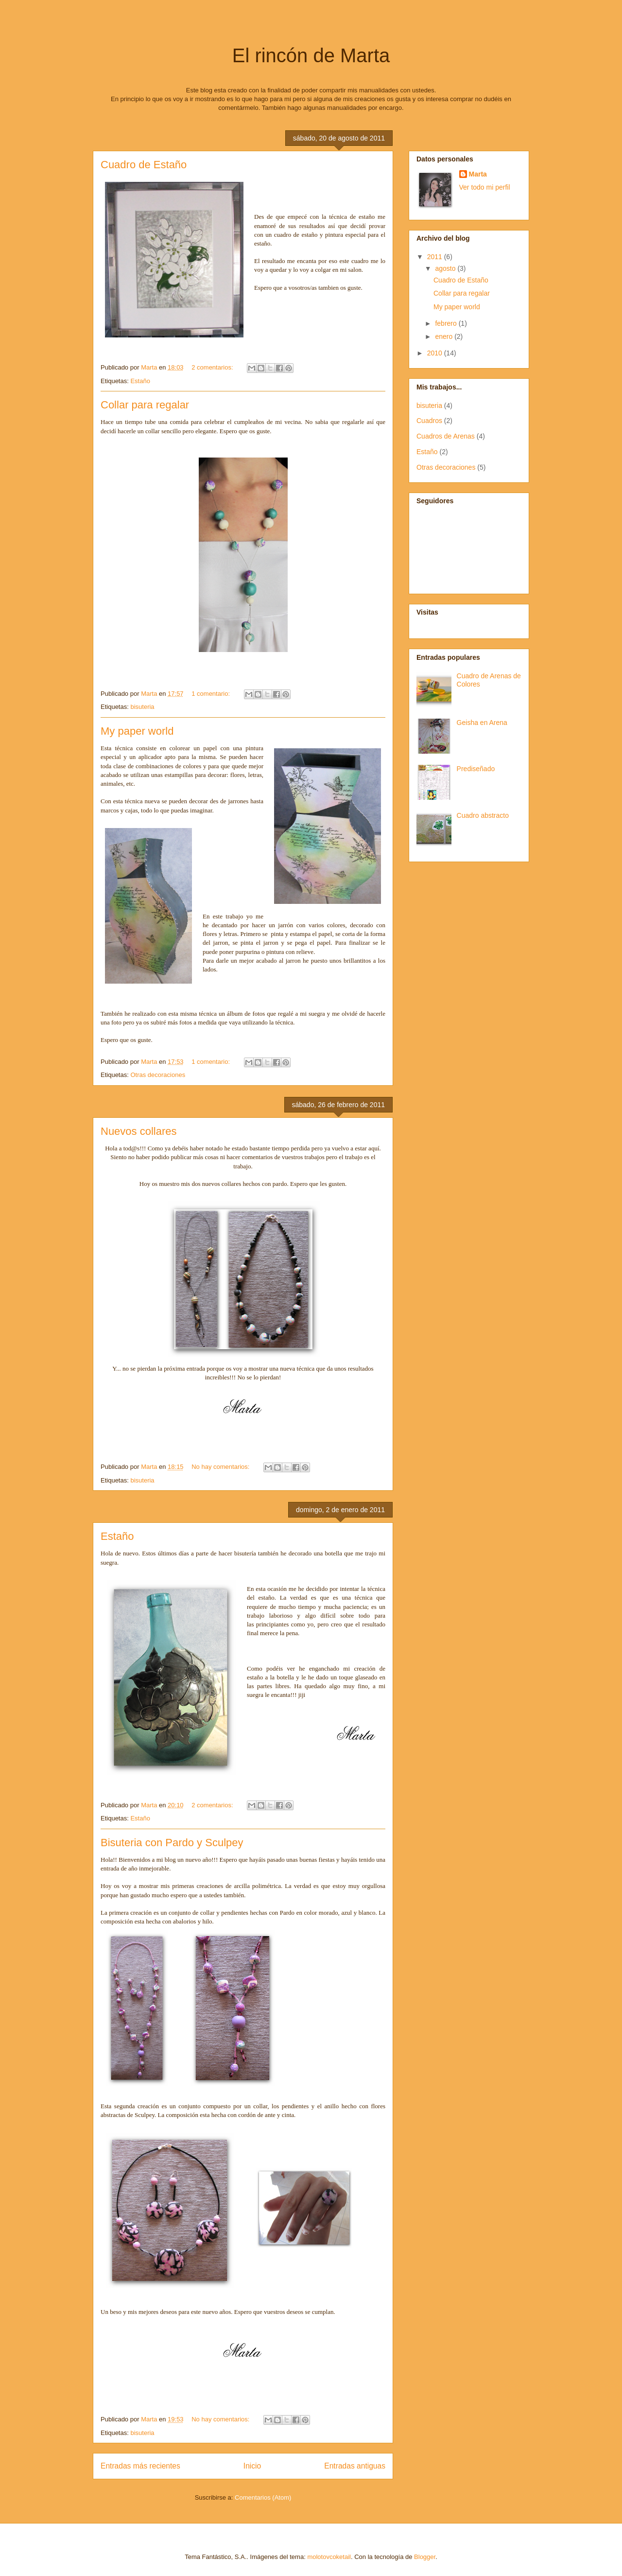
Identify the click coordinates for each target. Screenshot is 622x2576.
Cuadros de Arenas (445, 436)
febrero (446, 323)
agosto (446, 268)
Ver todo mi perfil (484, 187)
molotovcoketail (329, 2556)
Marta (478, 174)
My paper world (137, 731)
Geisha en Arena (482, 722)
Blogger (424, 2556)
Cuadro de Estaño (144, 165)
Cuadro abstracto (483, 815)
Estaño (140, 381)
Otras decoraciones (157, 1074)
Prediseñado (476, 769)
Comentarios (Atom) (263, 2497)
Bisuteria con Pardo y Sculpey (172, 1842)
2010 (435, 353)
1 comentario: (211, 693)
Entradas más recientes (140, 2466)
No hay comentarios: (221, 1466)
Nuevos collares (139, 1131)
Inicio (252, 2466)
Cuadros (429, 420)
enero (444, 336)
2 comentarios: (213, 367)
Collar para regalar (145, 405)
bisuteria (142, 706)
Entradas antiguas (354, 2466)
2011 (435, 257)
